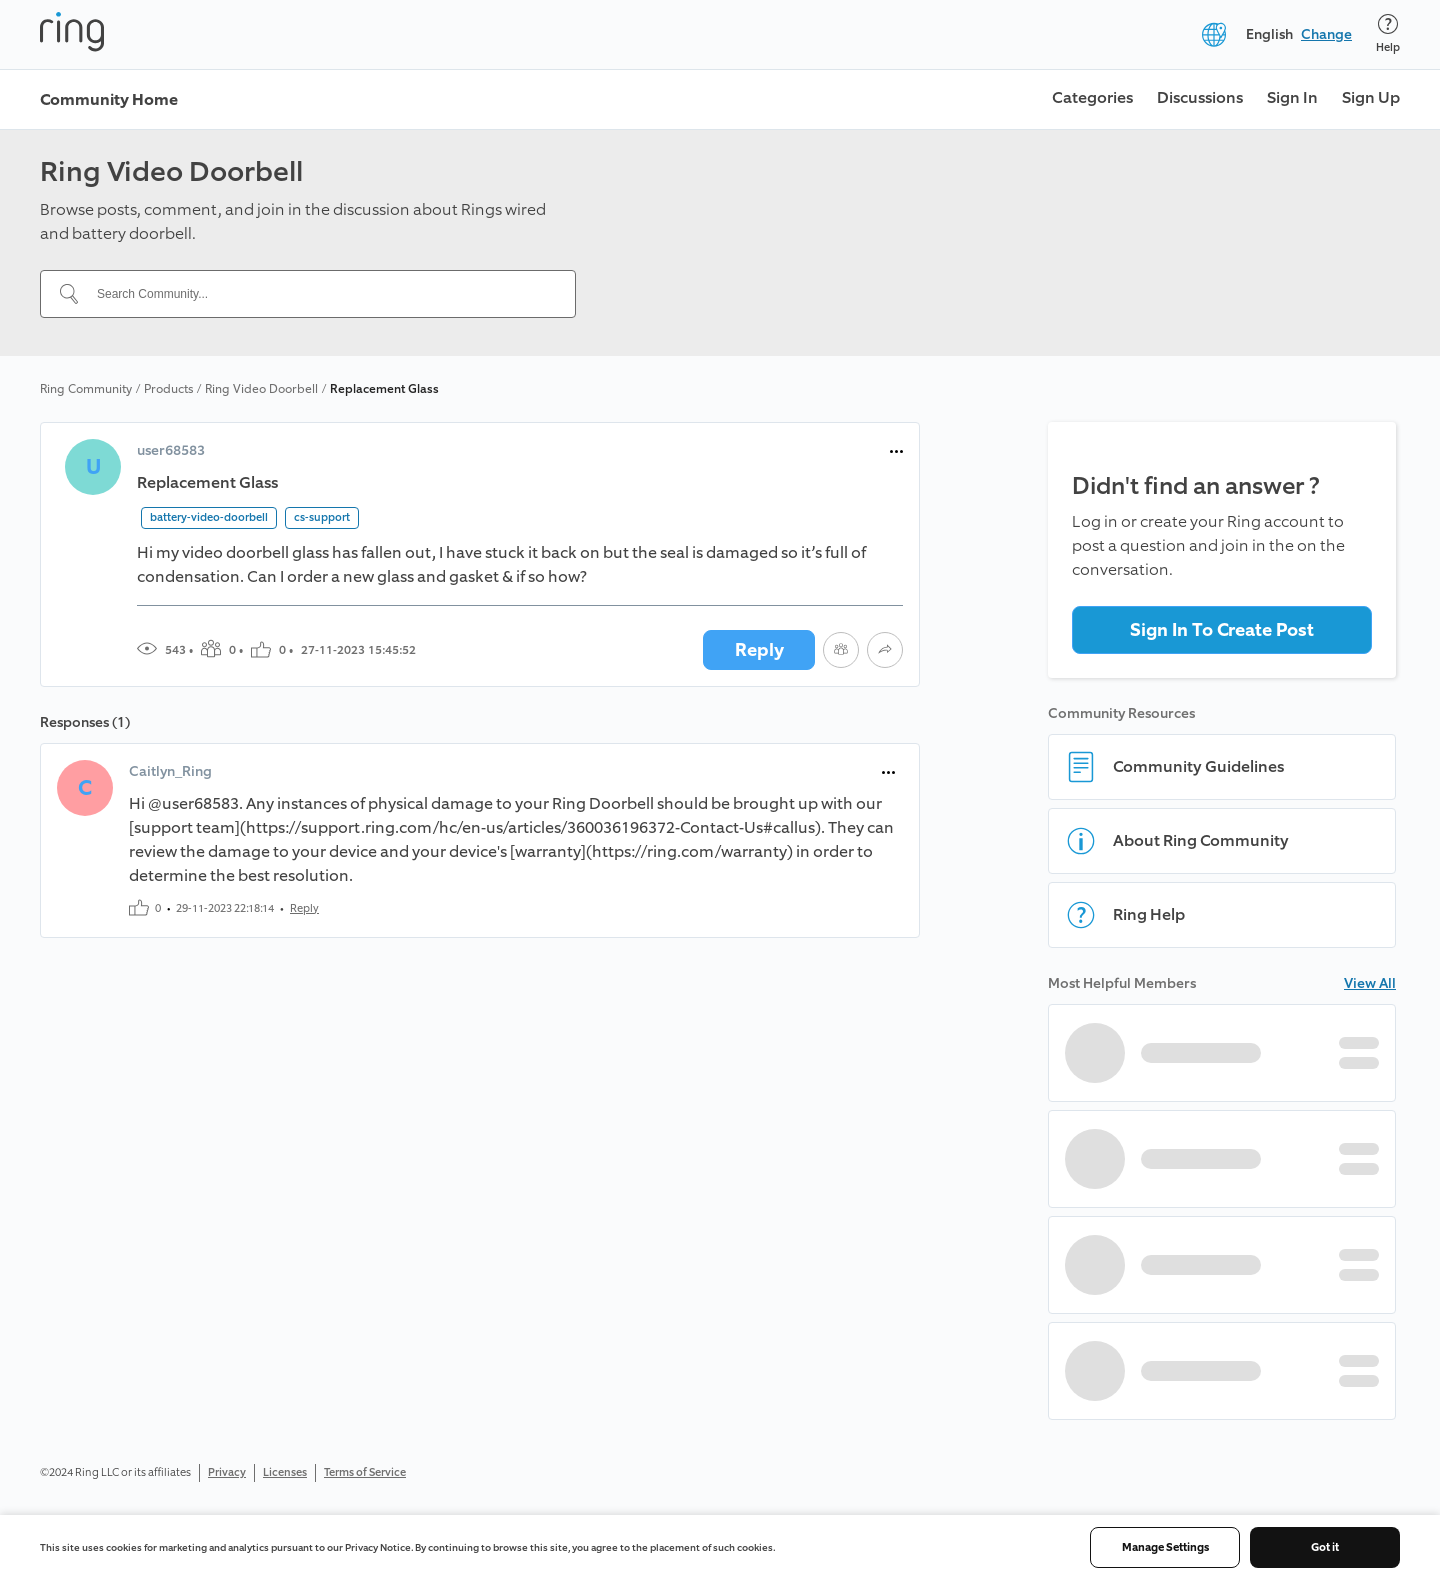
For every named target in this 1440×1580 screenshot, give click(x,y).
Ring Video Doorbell (261, 389)
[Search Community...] (320, 294)
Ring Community (86, 389)
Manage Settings (1165, 1547)
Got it (1325, 1547)
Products (168, 389)
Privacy (227, 1472)
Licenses (285, 1472)
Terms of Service (365, 1472)
